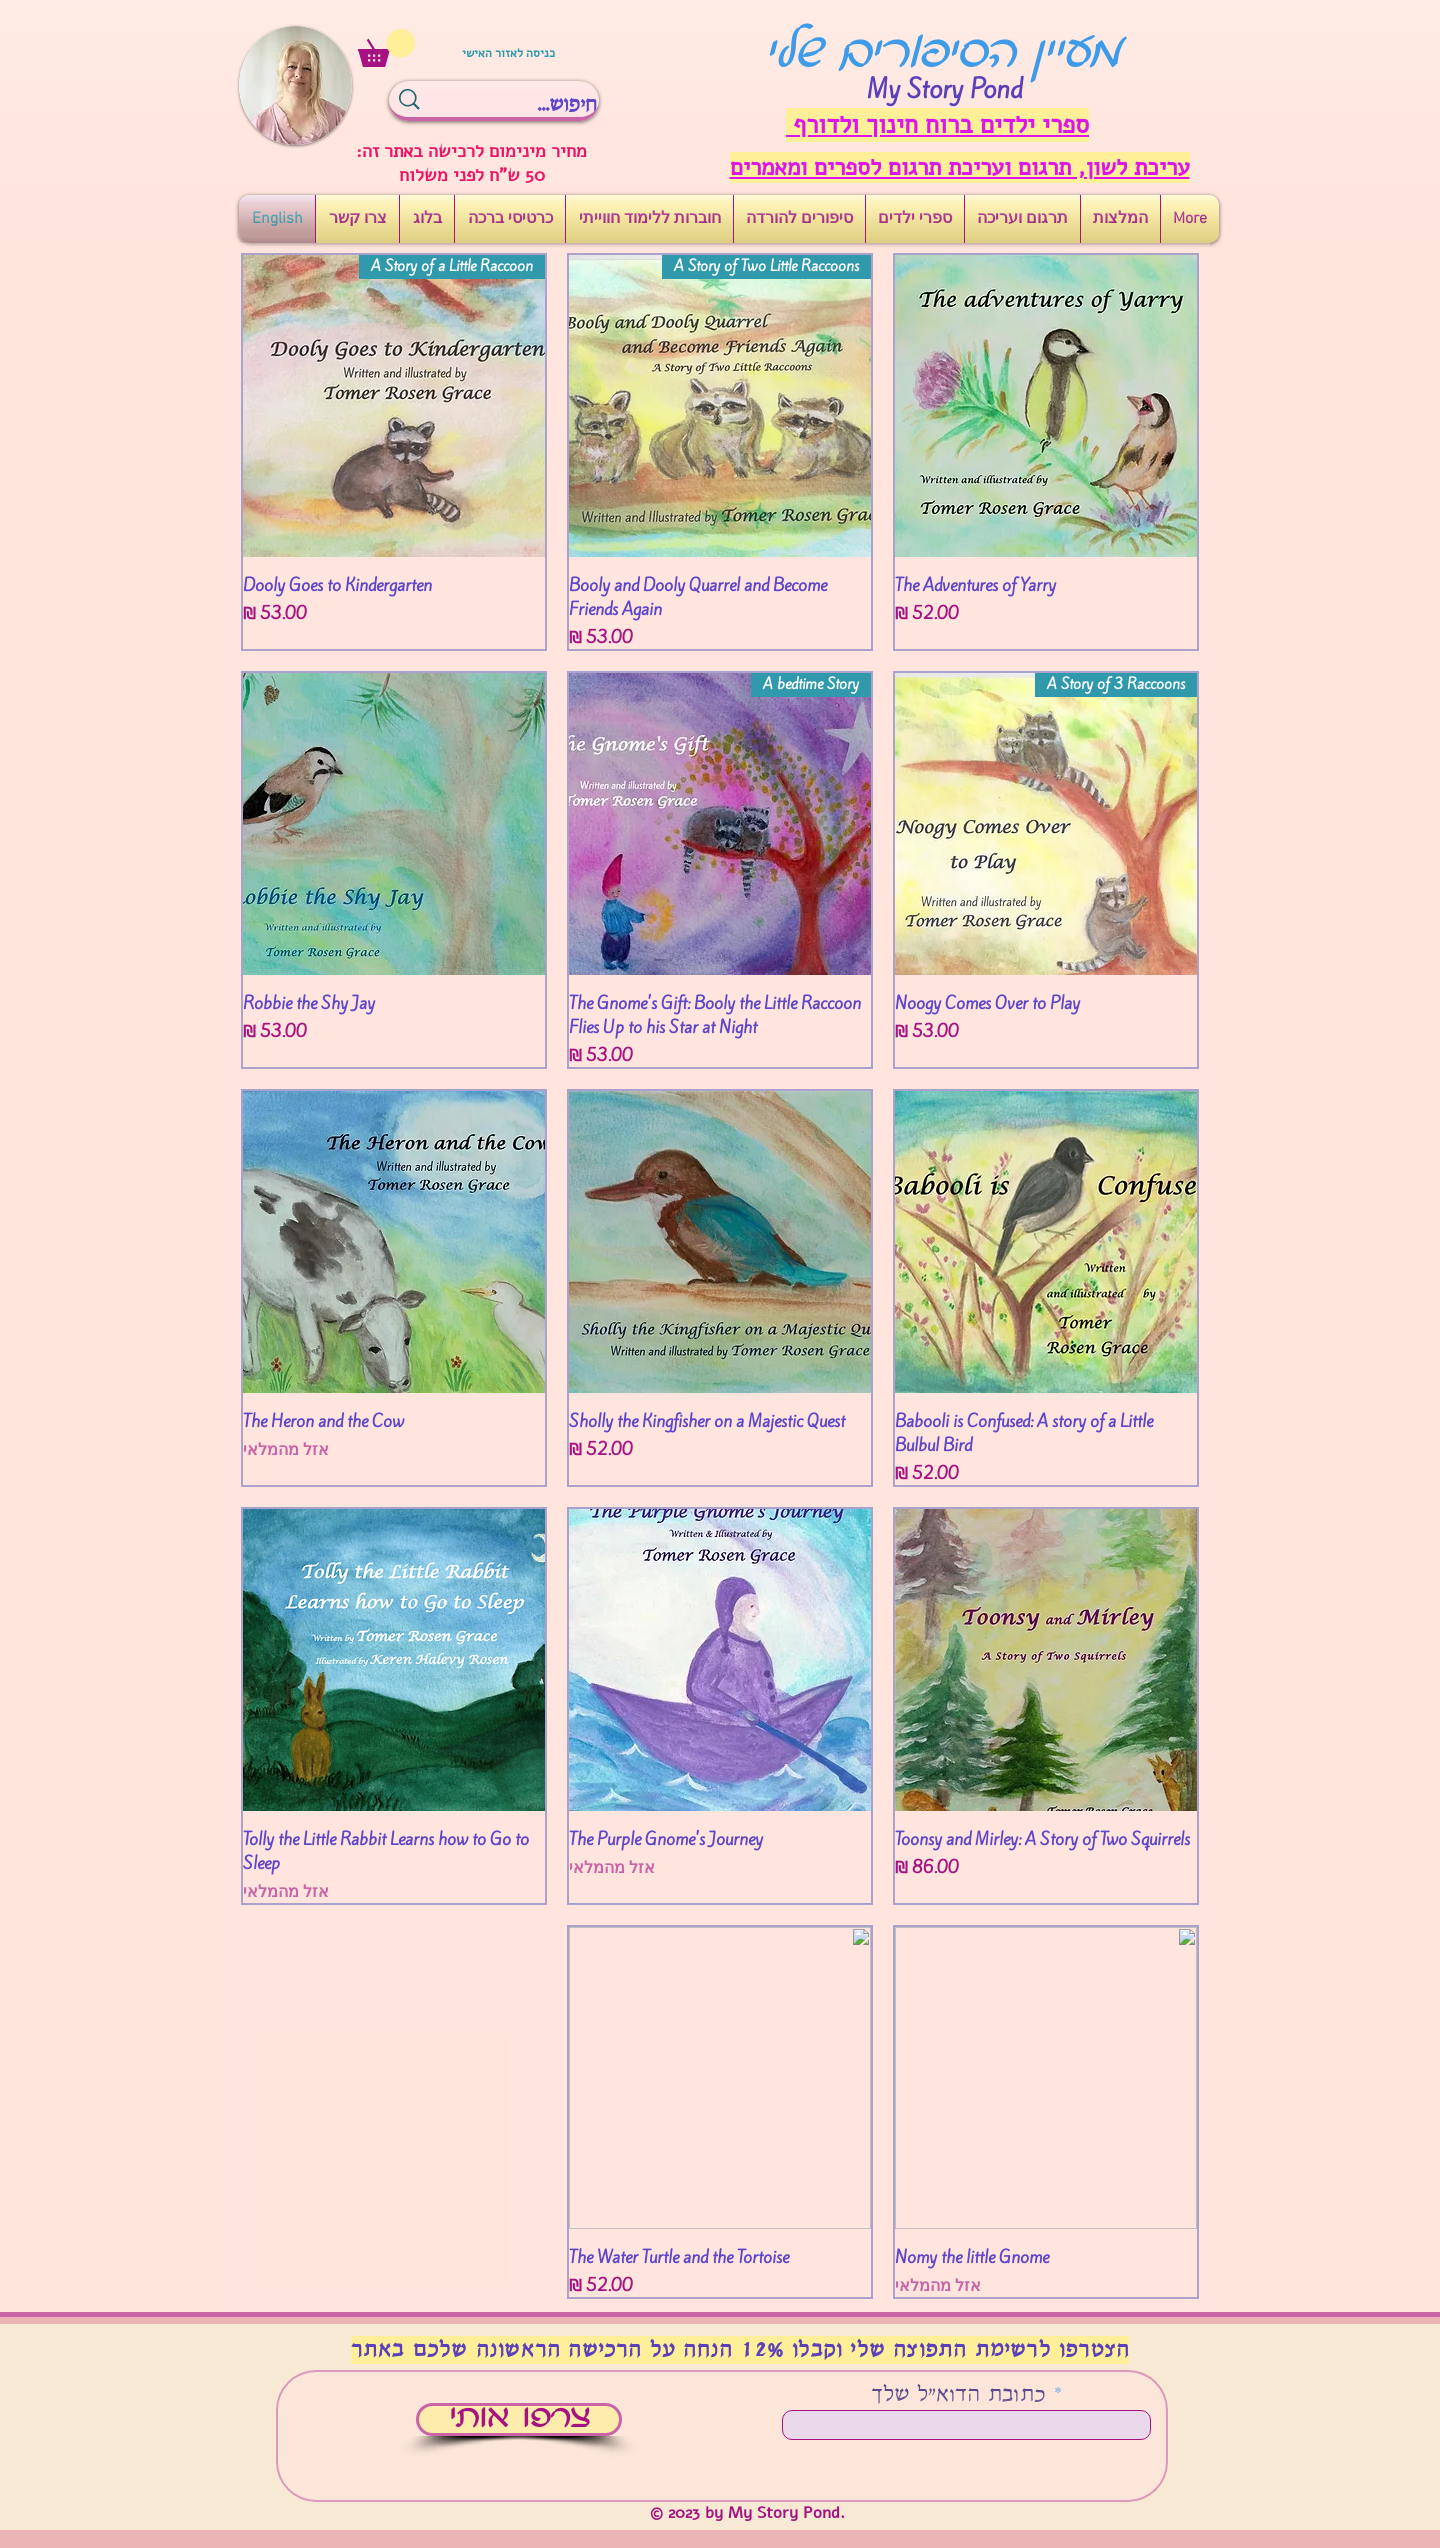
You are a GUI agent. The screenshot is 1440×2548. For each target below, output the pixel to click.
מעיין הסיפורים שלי (943, 55)
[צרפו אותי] (519, 2419)
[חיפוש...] (529, 105)
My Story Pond (945, 89)
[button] (386, 48)
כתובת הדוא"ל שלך (958, 2395)
